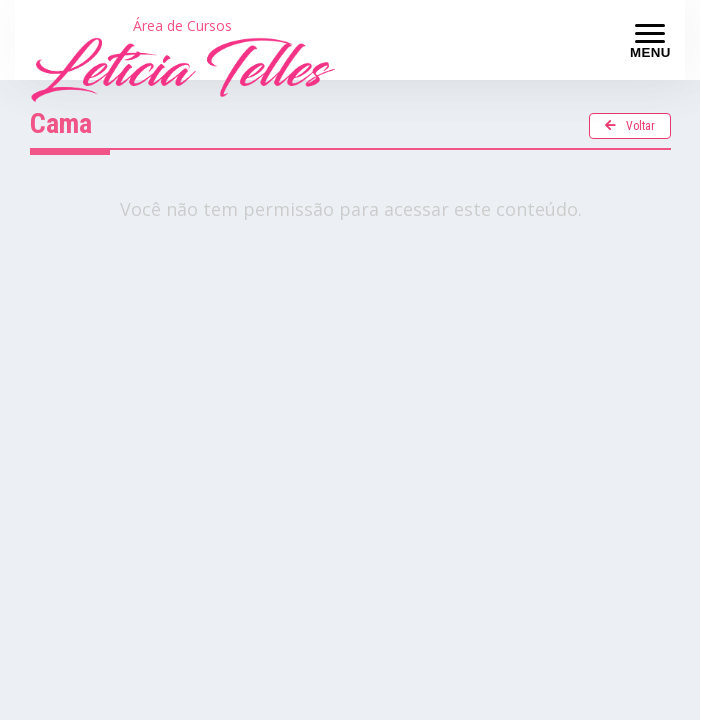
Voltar (630, 126)
